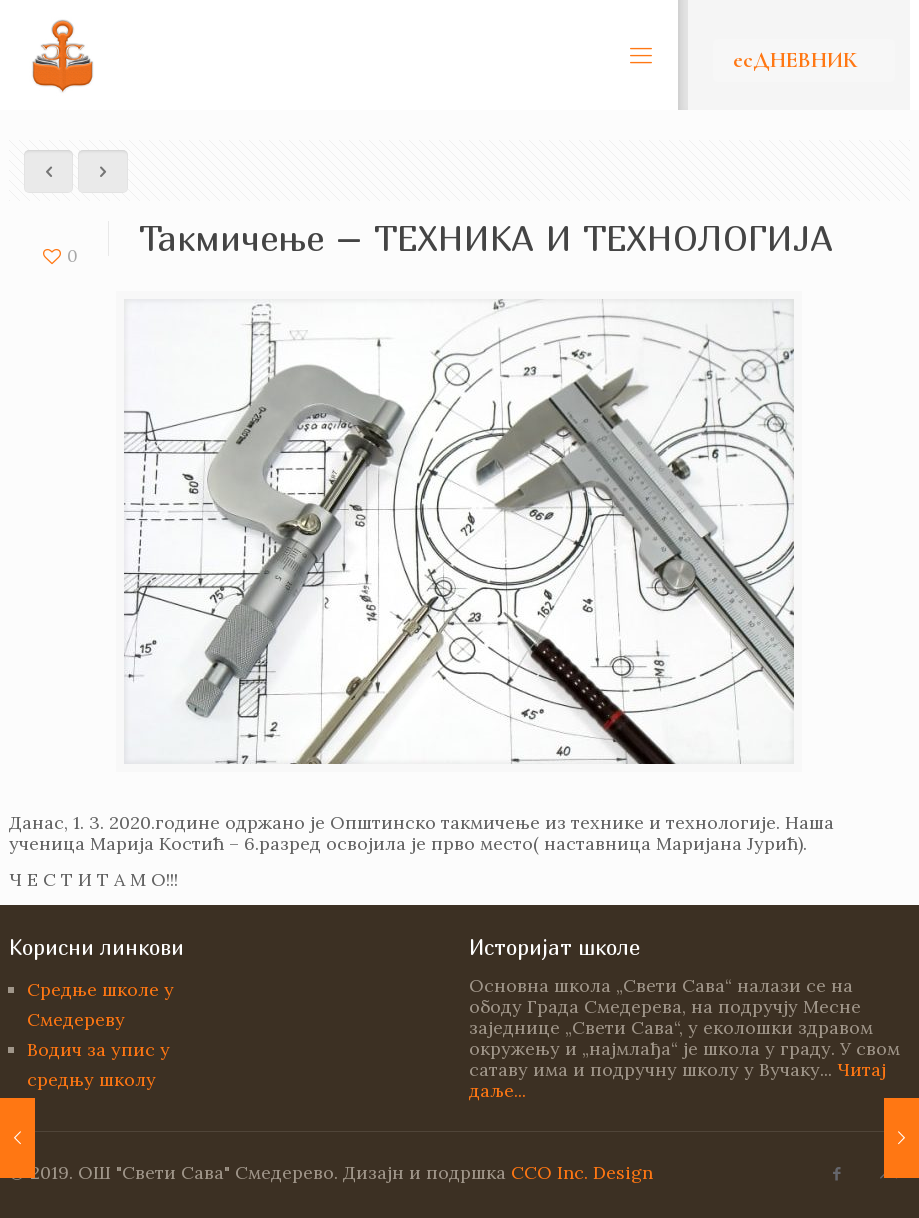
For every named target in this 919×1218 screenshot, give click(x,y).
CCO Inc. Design (582, 1172)
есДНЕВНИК (795, 60)
